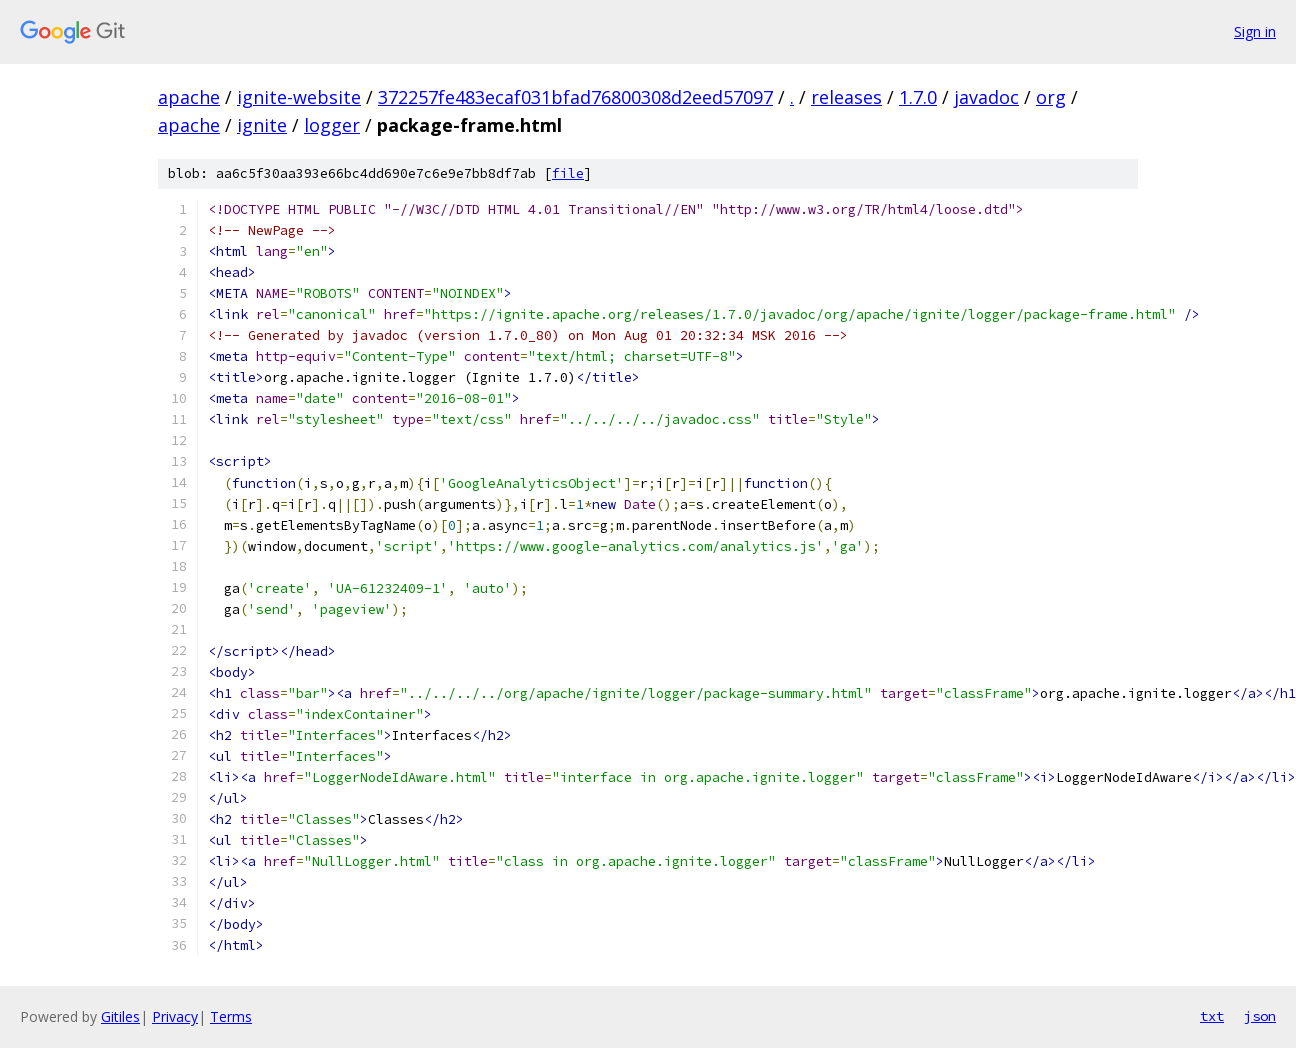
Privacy (175, 1016)
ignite (262, 125)
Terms (231, 1016)
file (568, 173)
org (1051, 97)
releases (846, 97)
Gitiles (120, 1016)
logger (332, 125)
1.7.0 (918, 97)
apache (189, 97)
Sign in (1255, 31)
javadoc (986, 97)
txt (1212, 1016)
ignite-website (299, 97)
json (1260, 1016)
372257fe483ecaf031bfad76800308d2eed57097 (575, 97)
